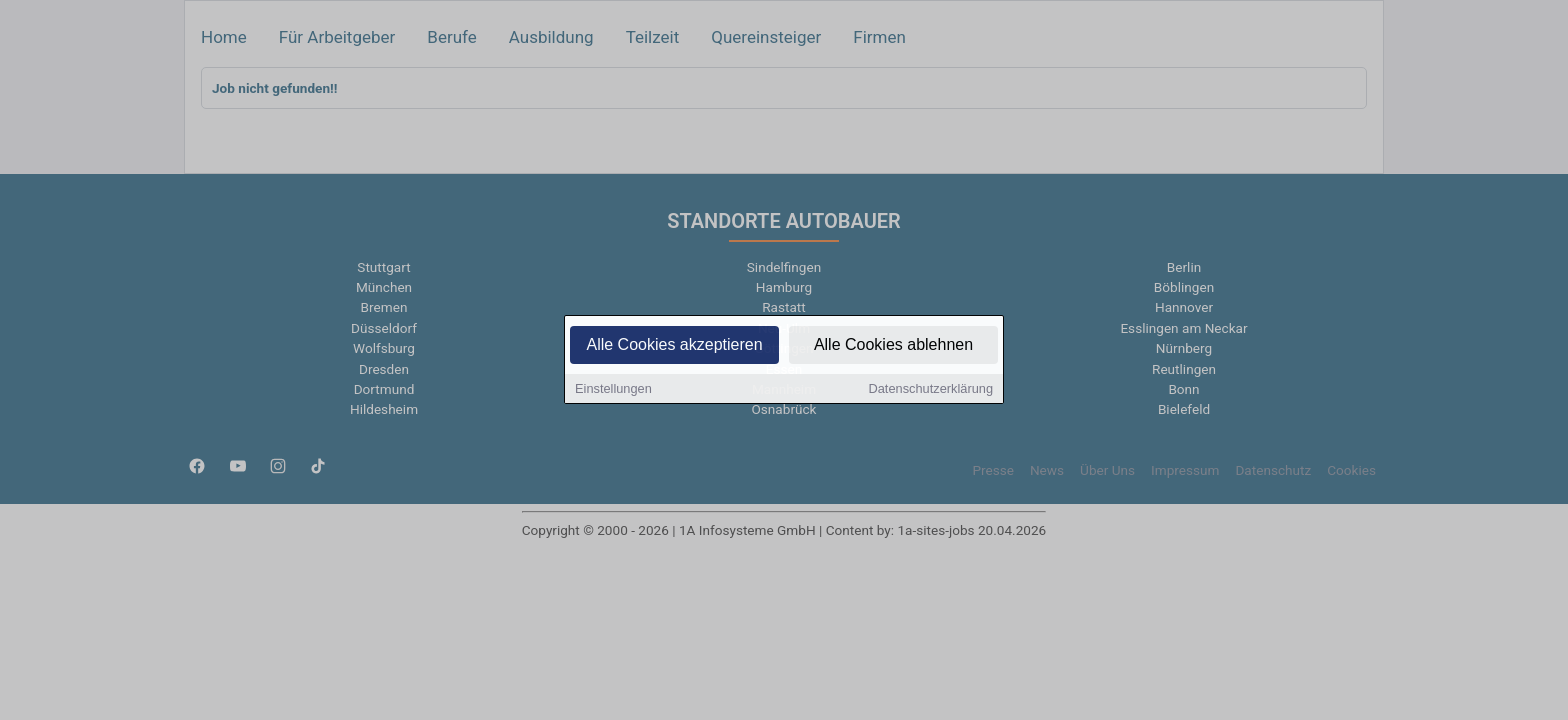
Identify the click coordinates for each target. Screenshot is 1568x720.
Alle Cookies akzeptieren (674, 346)
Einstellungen (613, 390)
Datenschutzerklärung (931, 390)
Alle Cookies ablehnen (893, 346)
